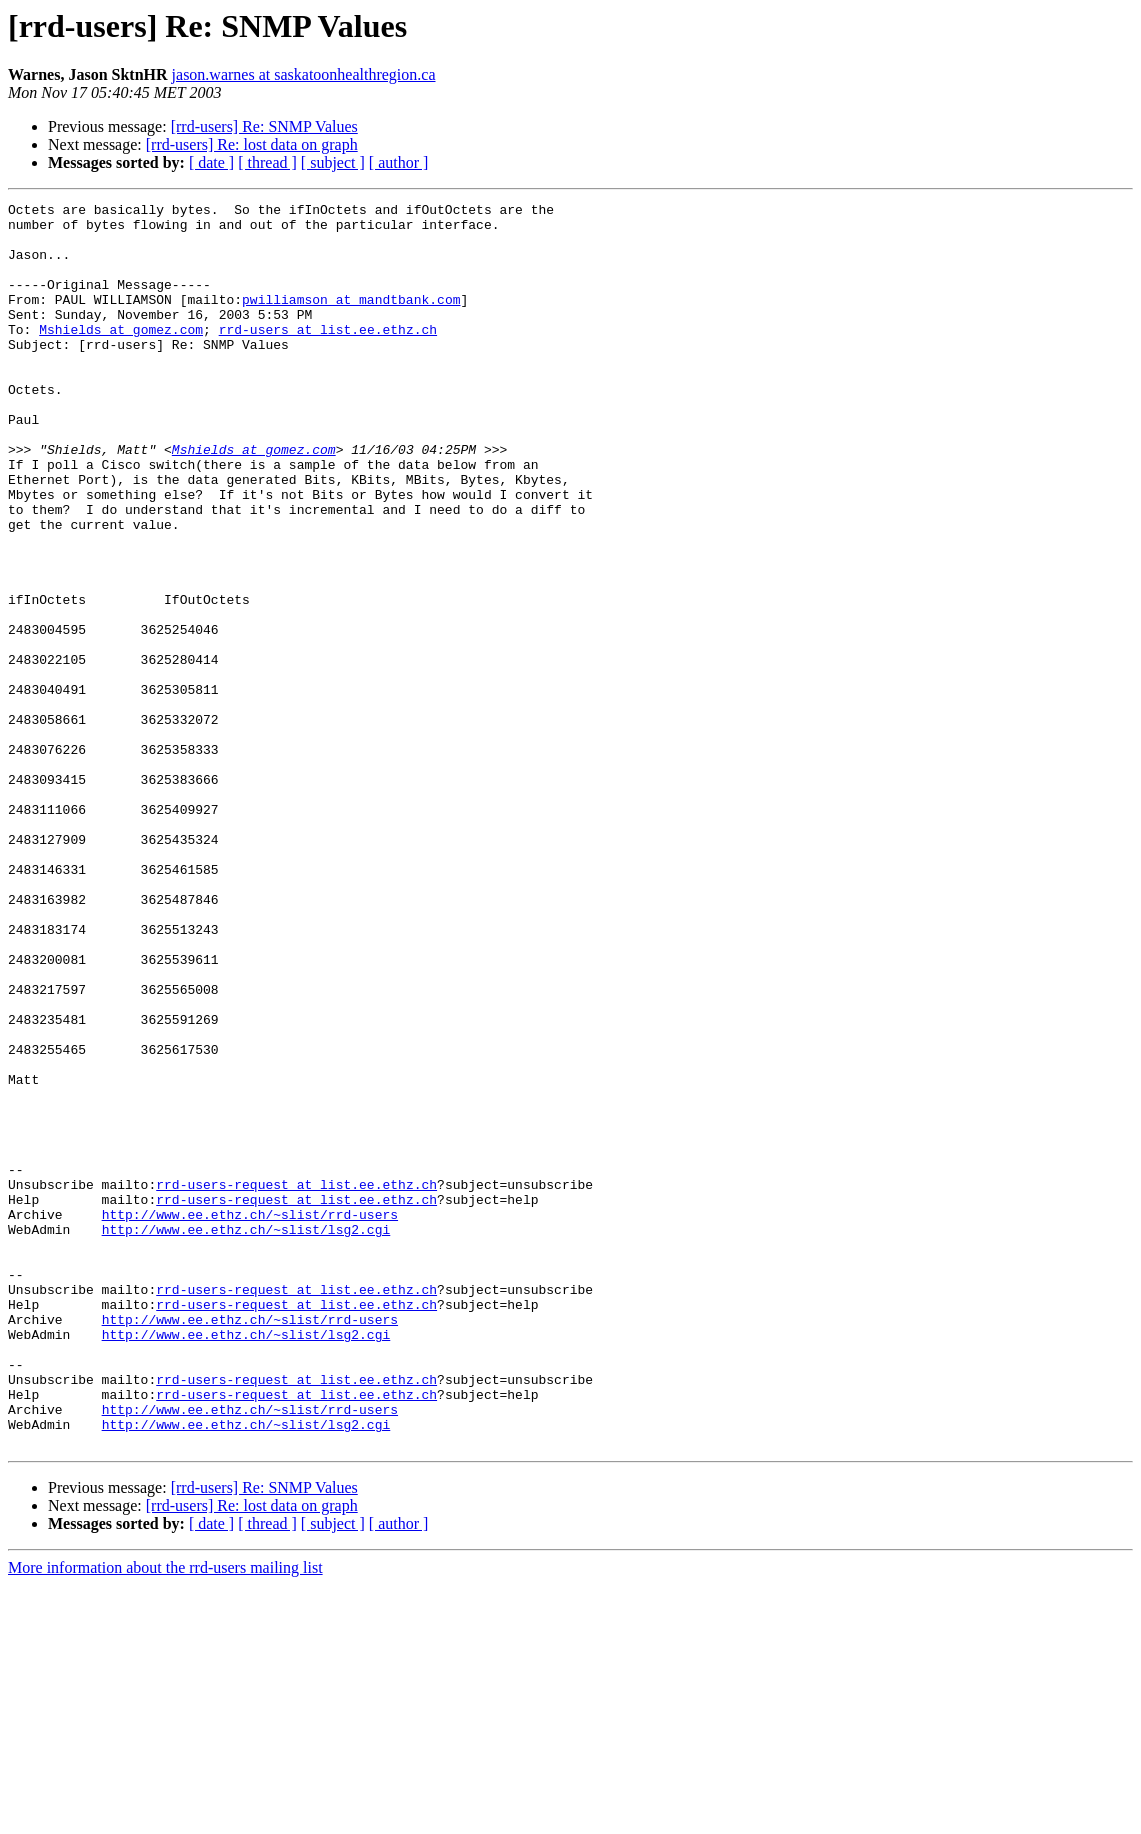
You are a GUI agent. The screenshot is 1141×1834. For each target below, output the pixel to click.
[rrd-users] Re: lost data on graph (252, 144)
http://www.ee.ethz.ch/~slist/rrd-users (250, 1418)
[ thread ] (267, 162)
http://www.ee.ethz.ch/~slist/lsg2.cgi (246, 1436)
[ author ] (399, 162)
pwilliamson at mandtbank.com (351, 320)
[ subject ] (333, 162)
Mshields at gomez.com (121, 356)
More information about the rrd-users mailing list (165, 1816)
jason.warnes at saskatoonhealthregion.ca (304, 74)
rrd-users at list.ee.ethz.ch (328, 356)
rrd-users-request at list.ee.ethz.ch (296, 1382)
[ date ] (211, 162)
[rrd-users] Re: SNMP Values (264, 126)
